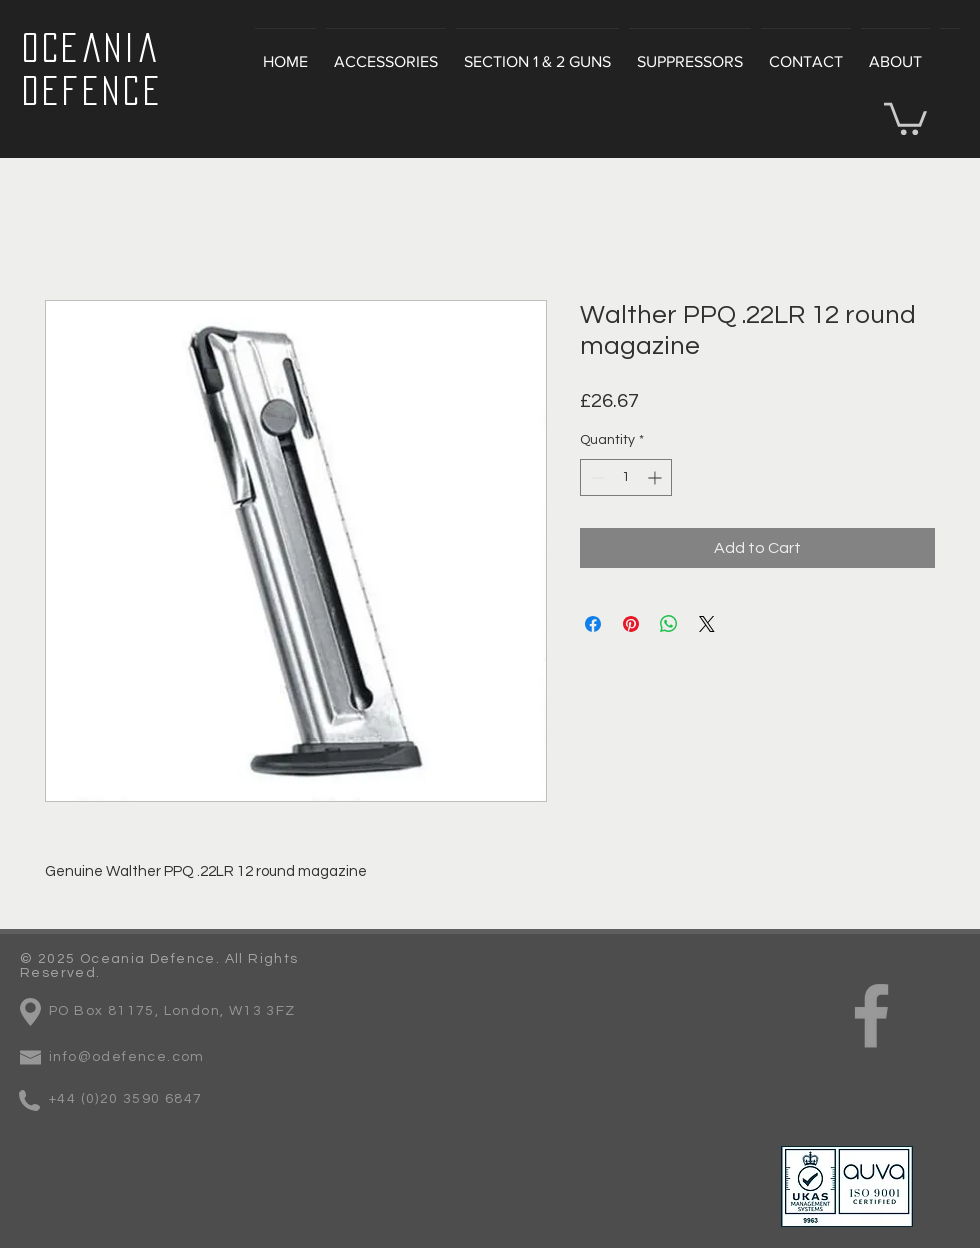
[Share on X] (707, 624)
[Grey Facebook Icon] (871, 1015)
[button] (905, 117)
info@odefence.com (127, 1057)
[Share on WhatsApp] (669, 624)
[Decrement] (595, 477)
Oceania (91, 47)
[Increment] (656, 477)
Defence (92, 90)
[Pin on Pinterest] (631, 624)
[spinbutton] (626, 477)
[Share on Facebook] (593, 624)
